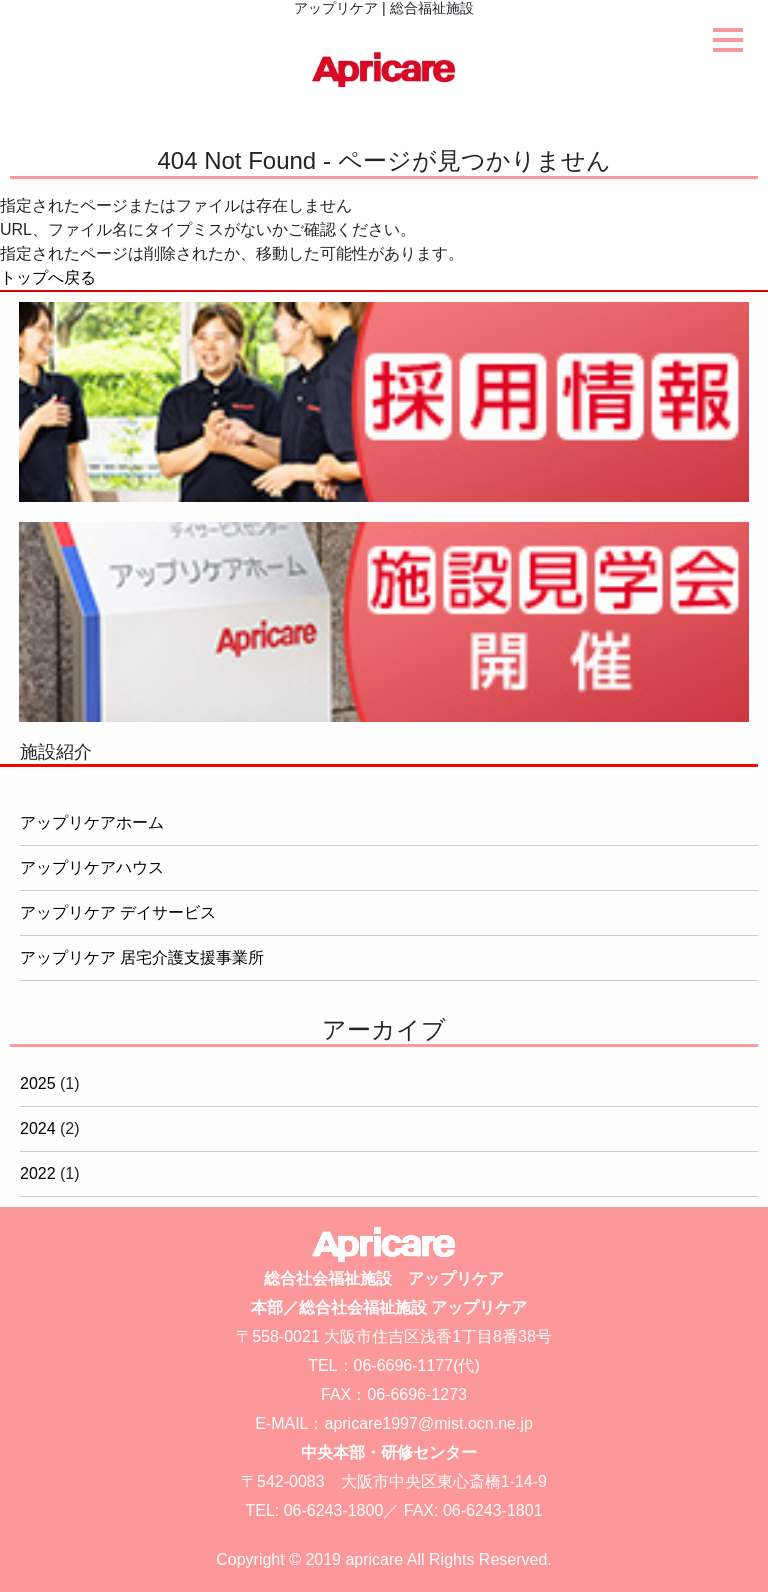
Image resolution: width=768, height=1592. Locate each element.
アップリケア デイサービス (118, 912)
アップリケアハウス (92, 867)
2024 (38, 1128)
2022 (38, 1173)
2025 (38, 1083)
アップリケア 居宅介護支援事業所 (142, 957)
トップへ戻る (48, 277)
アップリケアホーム (92, 822)
